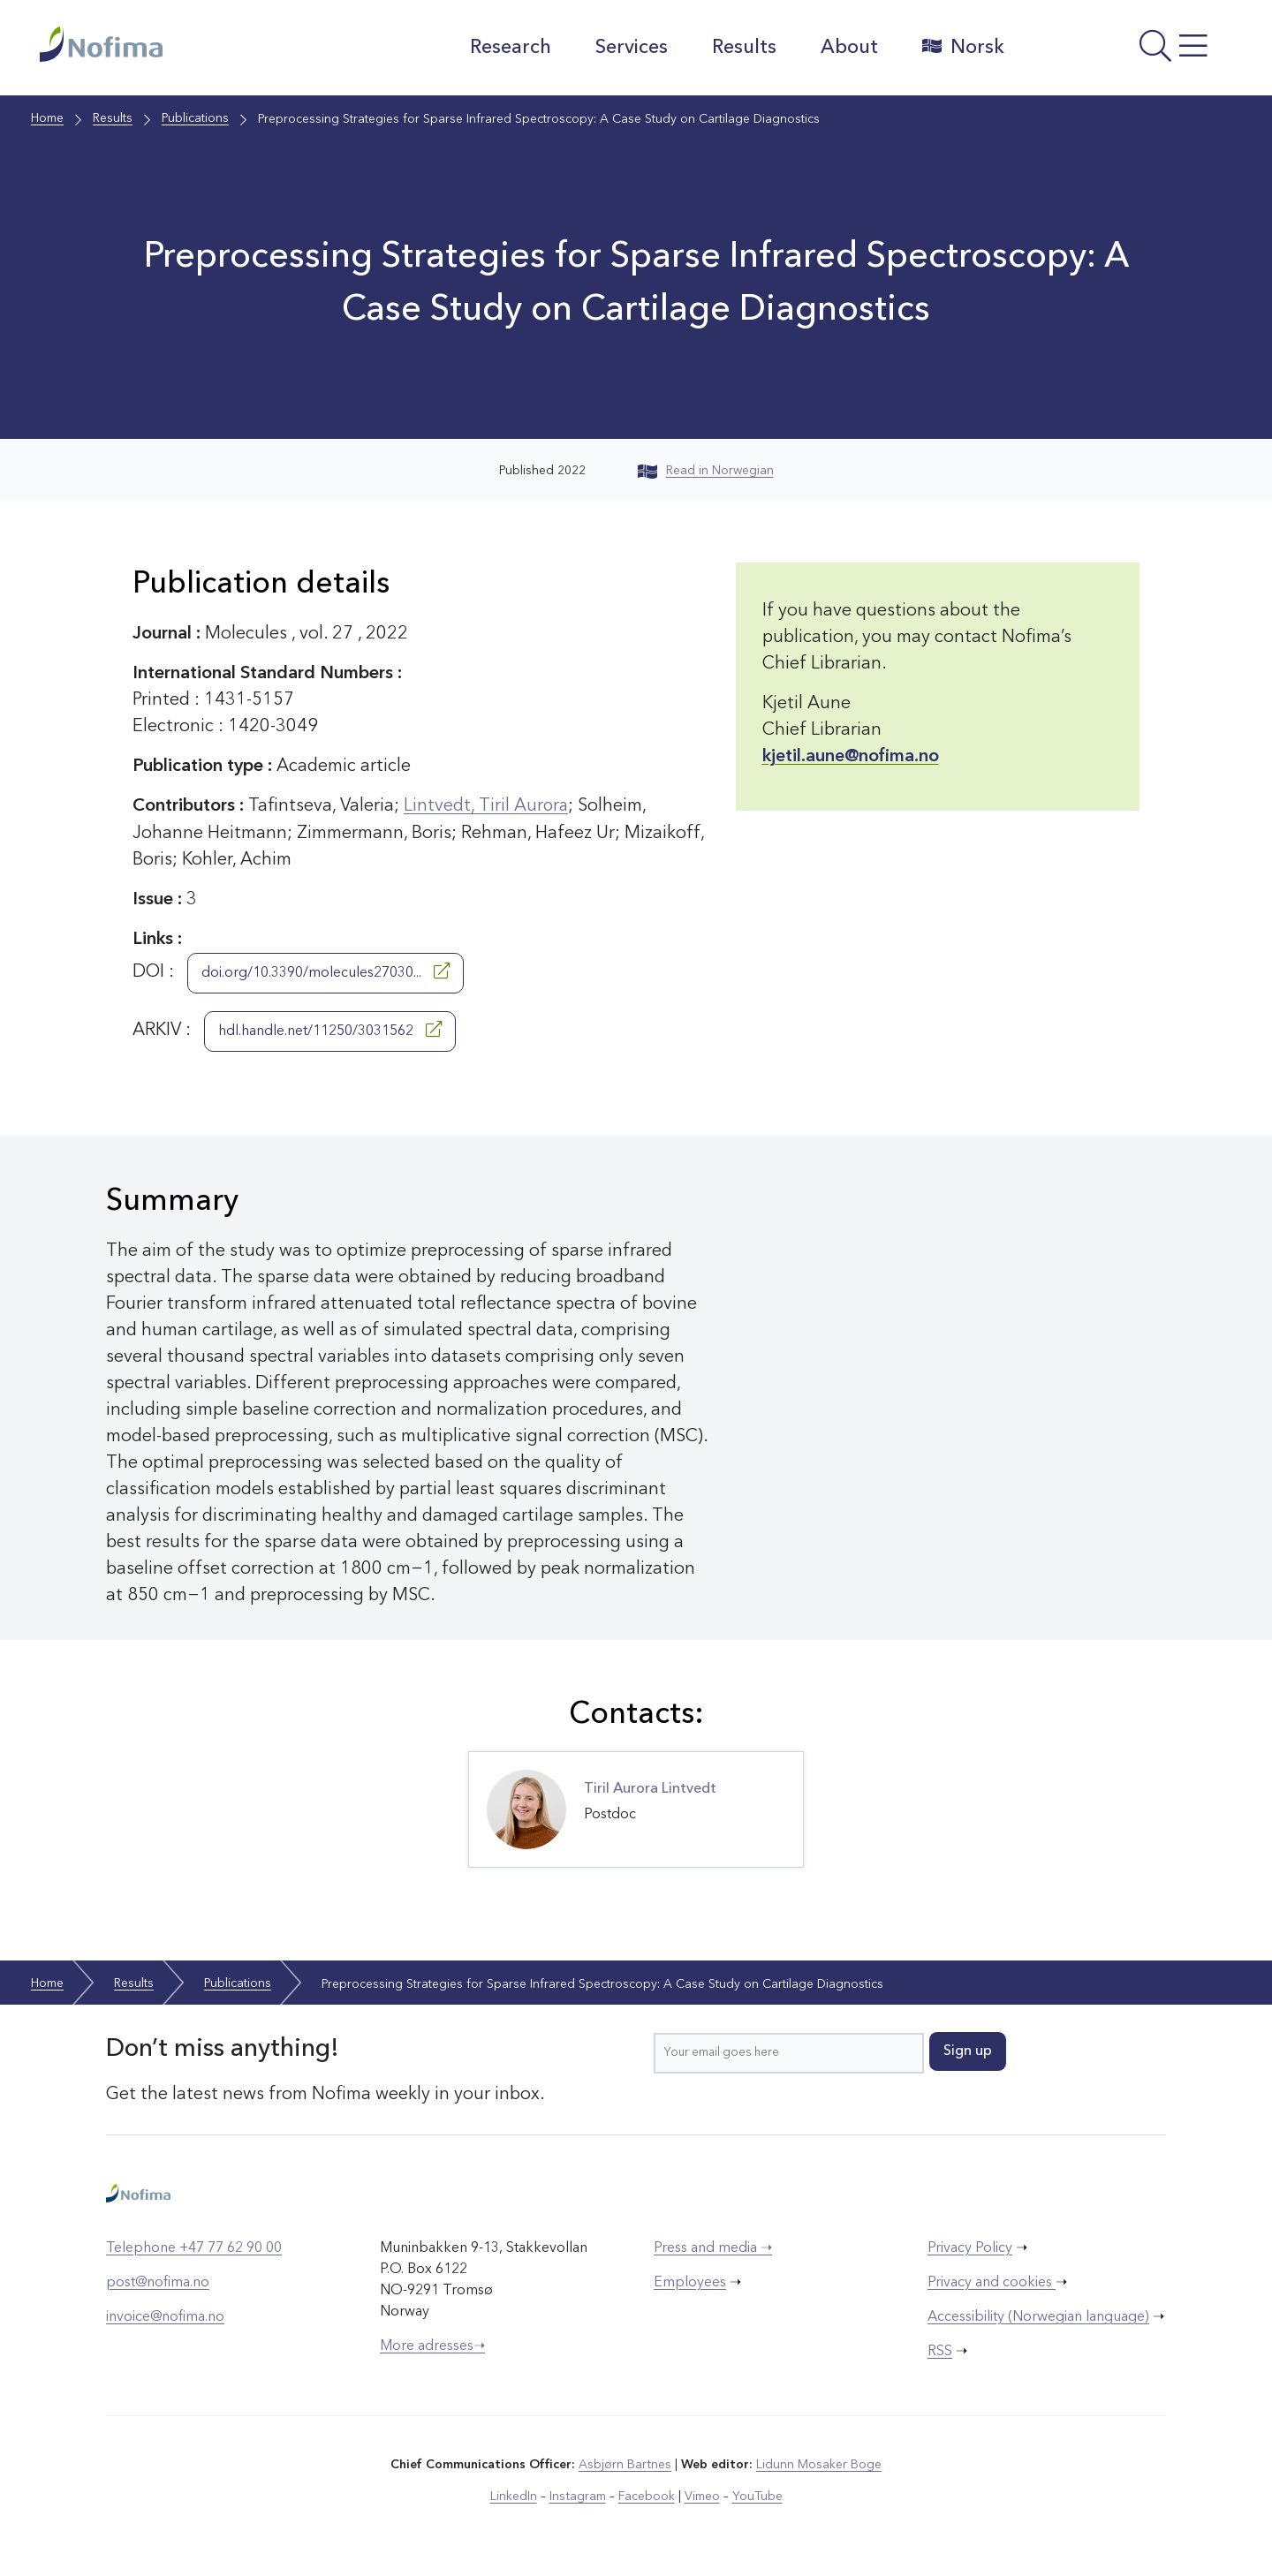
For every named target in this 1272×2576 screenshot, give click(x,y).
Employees (690, 2282)
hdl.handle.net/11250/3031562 (330, 1029)
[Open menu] (1127, 52)
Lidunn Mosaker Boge (819, 2464)
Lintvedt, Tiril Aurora (487, 806)
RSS (940, 2351)
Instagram (578, 2495)
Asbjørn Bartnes (625, 2464)
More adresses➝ (432, 2345)
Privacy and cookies (992, 2282)
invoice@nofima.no (165, 2316)
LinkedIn (514, 2495)
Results (743, 47)
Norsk (962, 46)
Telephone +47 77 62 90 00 (194, 2247)
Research (509, 47)
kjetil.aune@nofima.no (850, 757)
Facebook (646, 2495)
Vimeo (701, 2495)
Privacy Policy (970, 2247)
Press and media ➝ (713, 2247)
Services (630, 47)
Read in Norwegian (706, 471)
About (848, 47)
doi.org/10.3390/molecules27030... (325, 970)
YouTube (756, 2495)
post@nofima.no (157, 2282)
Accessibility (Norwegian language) (1038, 2316)
